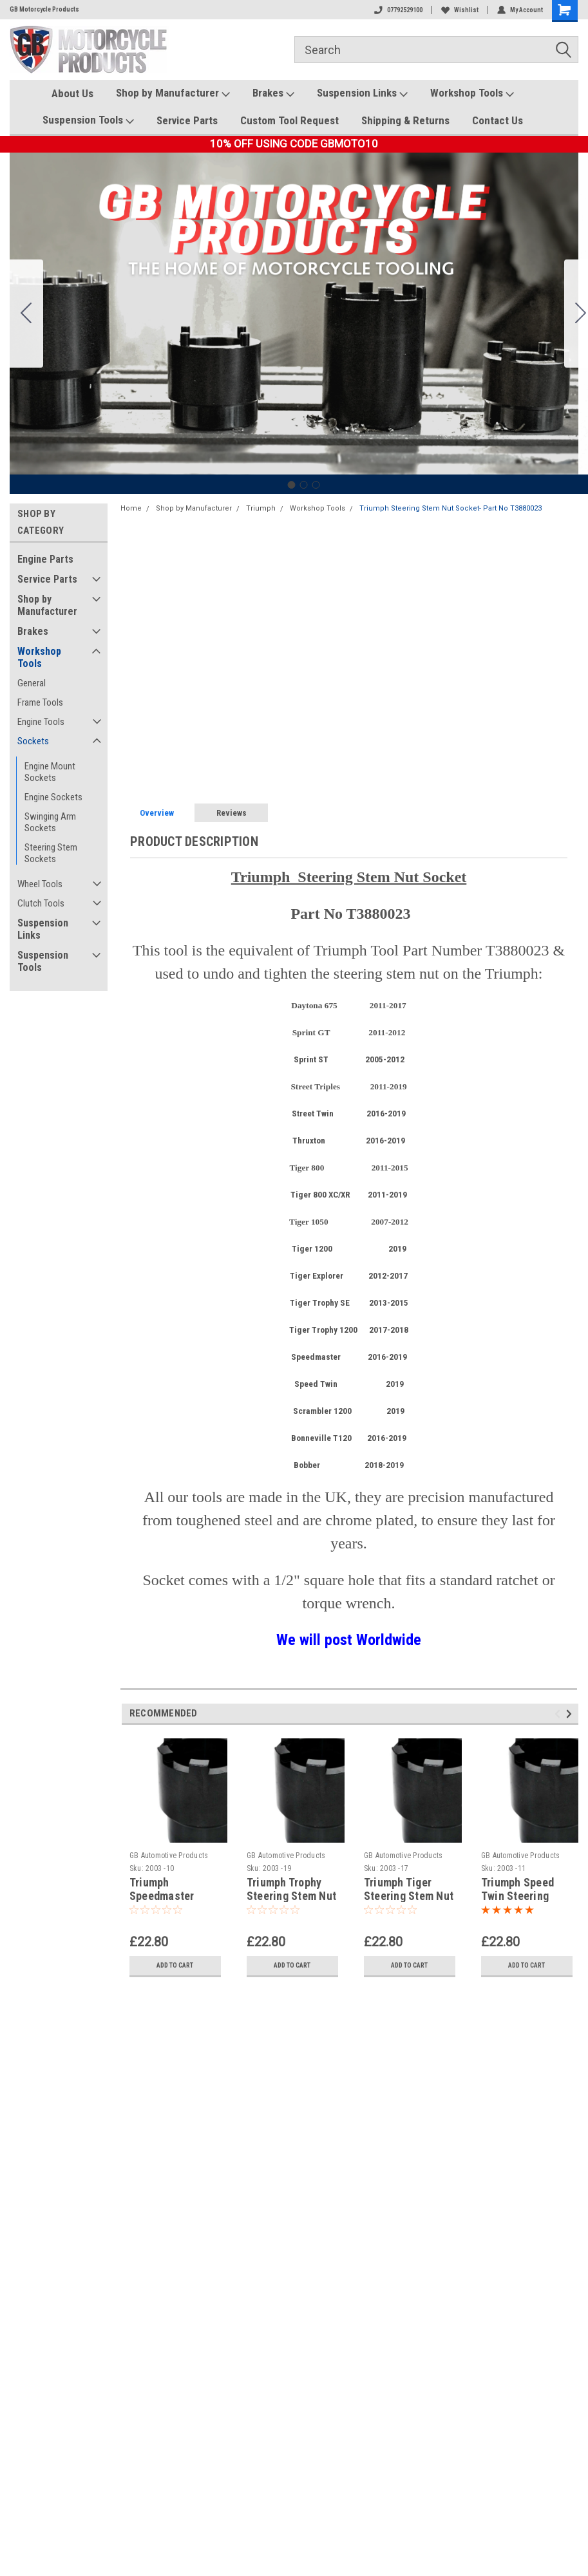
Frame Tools (40, 702)
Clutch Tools (40, 903)
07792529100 (398, 10)
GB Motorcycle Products (44, 9)
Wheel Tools (39, 884)
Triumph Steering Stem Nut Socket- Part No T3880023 (450, 508)
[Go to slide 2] (303, 485)
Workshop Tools (472, 93)
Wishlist (460, 10)
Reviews (231, 813)
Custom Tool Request (289, 120)
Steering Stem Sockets (50, 853)
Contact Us (497, 120)
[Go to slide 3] (26, 313)
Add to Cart (174, 1965)
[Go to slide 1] (291, 485)
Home (131, 508)
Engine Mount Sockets (49, 772)
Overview (157, 813)
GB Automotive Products (169, 1855)
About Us (72, 93)
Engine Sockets (53, 797)
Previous (559, 1714)
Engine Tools (40, 722)
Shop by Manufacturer (173, 93)
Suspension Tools (88, 120)
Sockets (33, 741)
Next (571, 1714)
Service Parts (187, 120)
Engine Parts (45, 559)
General (31, 683)
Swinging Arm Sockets (50, 822)
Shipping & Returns (405, 120)
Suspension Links (362, 93)
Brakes (273, 93)
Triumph (261, 508)
